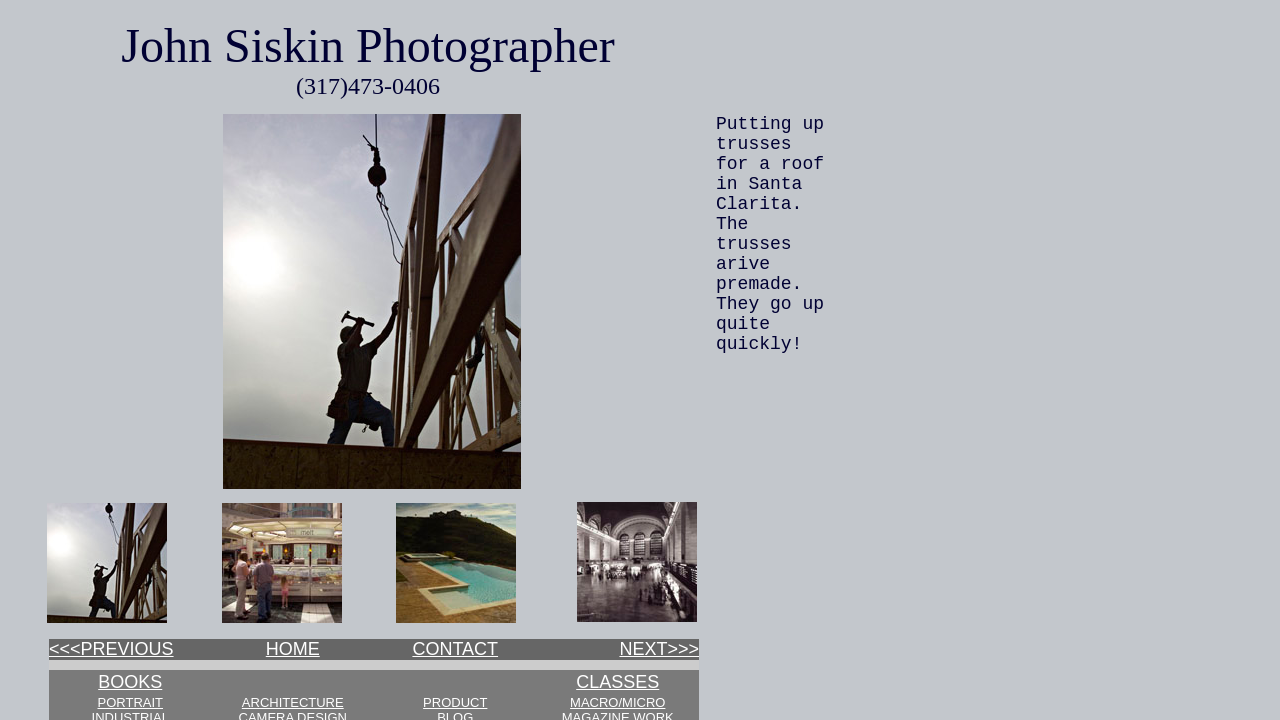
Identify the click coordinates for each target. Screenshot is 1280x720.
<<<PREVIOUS (111, 649)
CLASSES (617, 682)
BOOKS (130, 682)
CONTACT (455, 649)
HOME (293, 649)
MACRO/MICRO (617, 702)
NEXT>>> (659, 649)
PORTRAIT (131, 702)
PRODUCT (455, 702)
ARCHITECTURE (293, 702)
